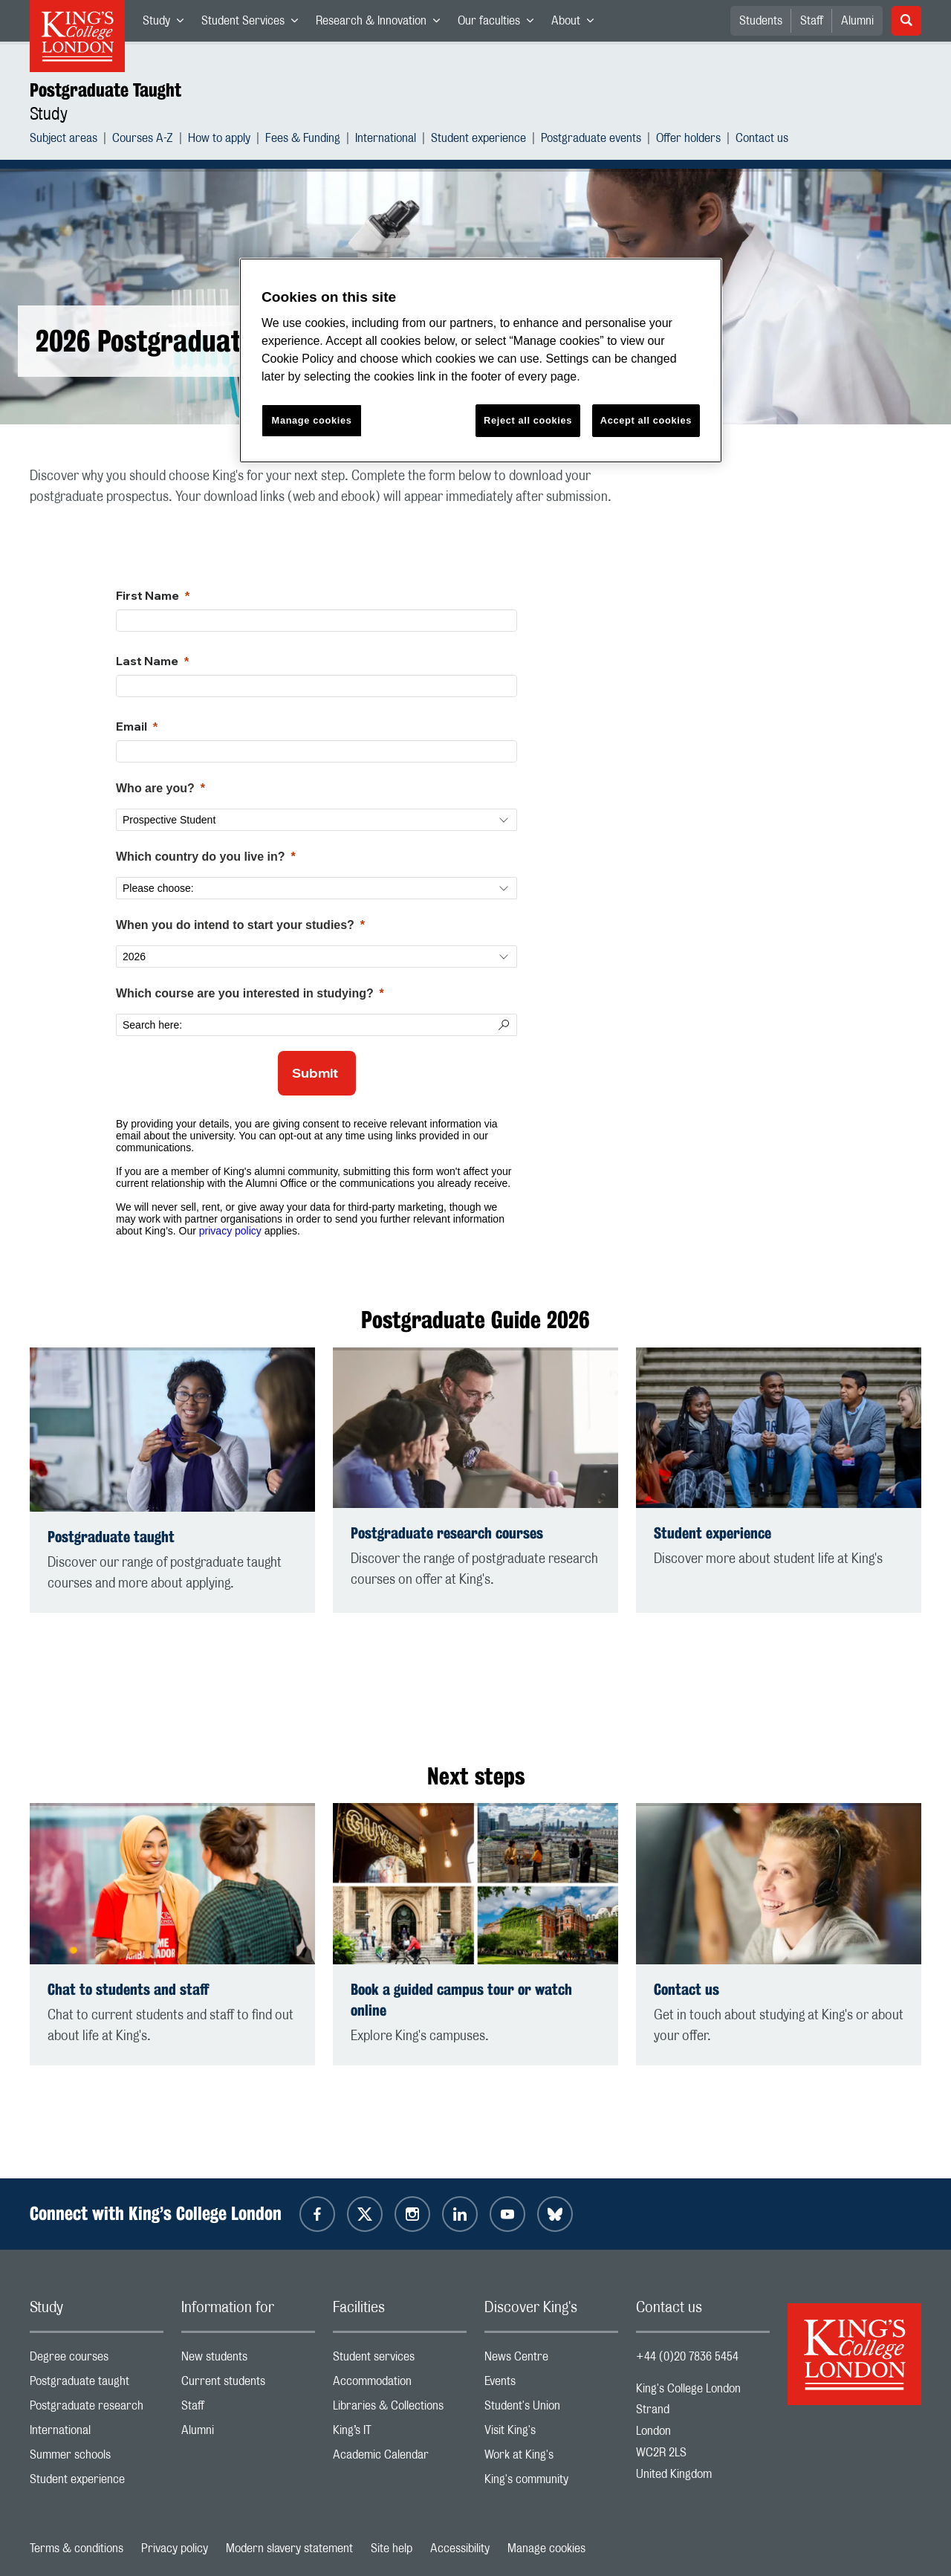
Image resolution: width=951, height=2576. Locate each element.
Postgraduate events (591, 140)
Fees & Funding (302, 140)
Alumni (857, 21)
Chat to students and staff (128, 1989)
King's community (551, 2482)
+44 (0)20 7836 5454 (687, 2357)
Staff (811, 21)
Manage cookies (546, 2548)
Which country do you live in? (200, 856)
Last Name (147, 660)
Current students (248, 2384)
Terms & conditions (76, 2548)
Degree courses (96, 2360)
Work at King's (551, 2458)
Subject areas (63, 140)
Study (167, 24)
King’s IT (400, 2433)
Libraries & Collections (400, 2409)
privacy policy (230, 1231)
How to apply (219, 140)
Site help (391, 2548)
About (577, 24)
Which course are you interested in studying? (245, 993)
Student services (400, 2360)
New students (248, 2360)
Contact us (762, 140)
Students (760, 21)
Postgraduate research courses (447, 1533)
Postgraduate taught (111, 1536)
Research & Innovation (382, 24)
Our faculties (500, 24)
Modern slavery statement (289, 2548)
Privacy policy (174, 2548)
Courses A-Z (142, 140)
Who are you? (155, 788)
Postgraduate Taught (105, 90)
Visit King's (551, 2433)
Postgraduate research (96, 2409)
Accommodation (400, 2384)
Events (551, 2384)
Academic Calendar (400, 2458)
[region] (480, 361)
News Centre (551, 2360)
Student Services (254, 24)
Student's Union (551, 2409)
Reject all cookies (528, 420)
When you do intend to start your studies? (235, 925)
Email (131, 726)
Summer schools (96, 2458)
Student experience (478, 140)
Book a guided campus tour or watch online (461, 1999)
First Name (147, 595)
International (385, 140)
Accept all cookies (646, 420)
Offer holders (688, 140)
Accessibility (460, 2548)
